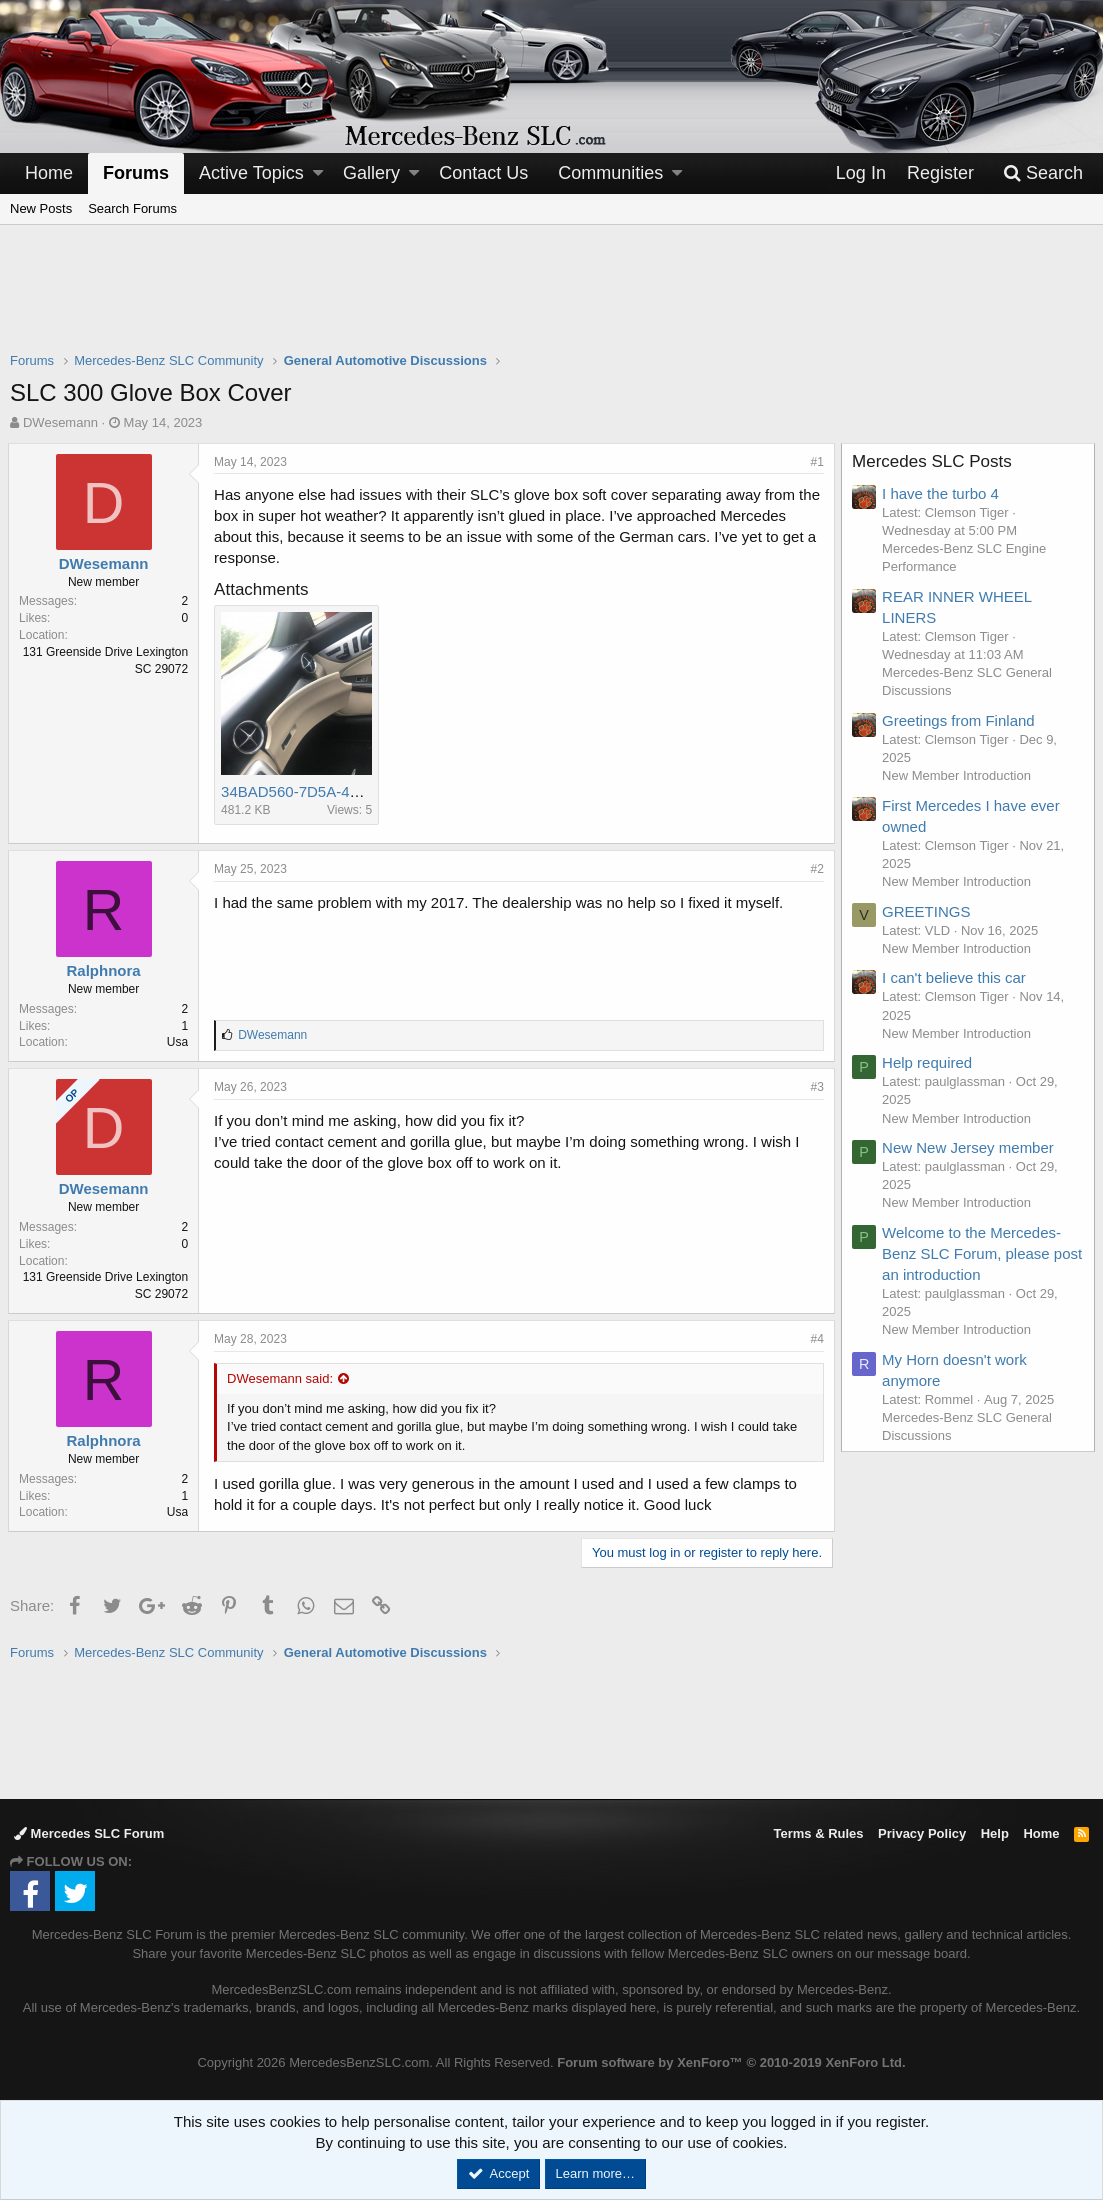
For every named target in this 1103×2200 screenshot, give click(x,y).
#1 (815, 462)
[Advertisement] (552, 301)
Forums (136, 173)
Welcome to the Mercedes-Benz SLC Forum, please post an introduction (973, 1253)
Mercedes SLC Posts (934, 461)
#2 (815, 869)
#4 (815, 1339)
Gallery (371, 173)
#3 (815, 1087)
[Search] (1043, 173)
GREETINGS (928, 911)
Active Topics (251, 173)
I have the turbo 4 (942, 493)
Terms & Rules (818, 1833)
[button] (318, 173)
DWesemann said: (282, 1378)
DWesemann (60, 422)
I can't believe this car (956, 977)
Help (995, 1833)
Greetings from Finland (960, 720)
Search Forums (132, 208)
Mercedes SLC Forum (89, 1833)
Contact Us (483, 173)
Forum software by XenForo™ (731, 2062)
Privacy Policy (922, 1833)
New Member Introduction (958, 775)
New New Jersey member (970, 1147)
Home (49, 173)
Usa (179, 1042)
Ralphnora (105, 970)
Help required (929, 1062)
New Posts (41, 208)
